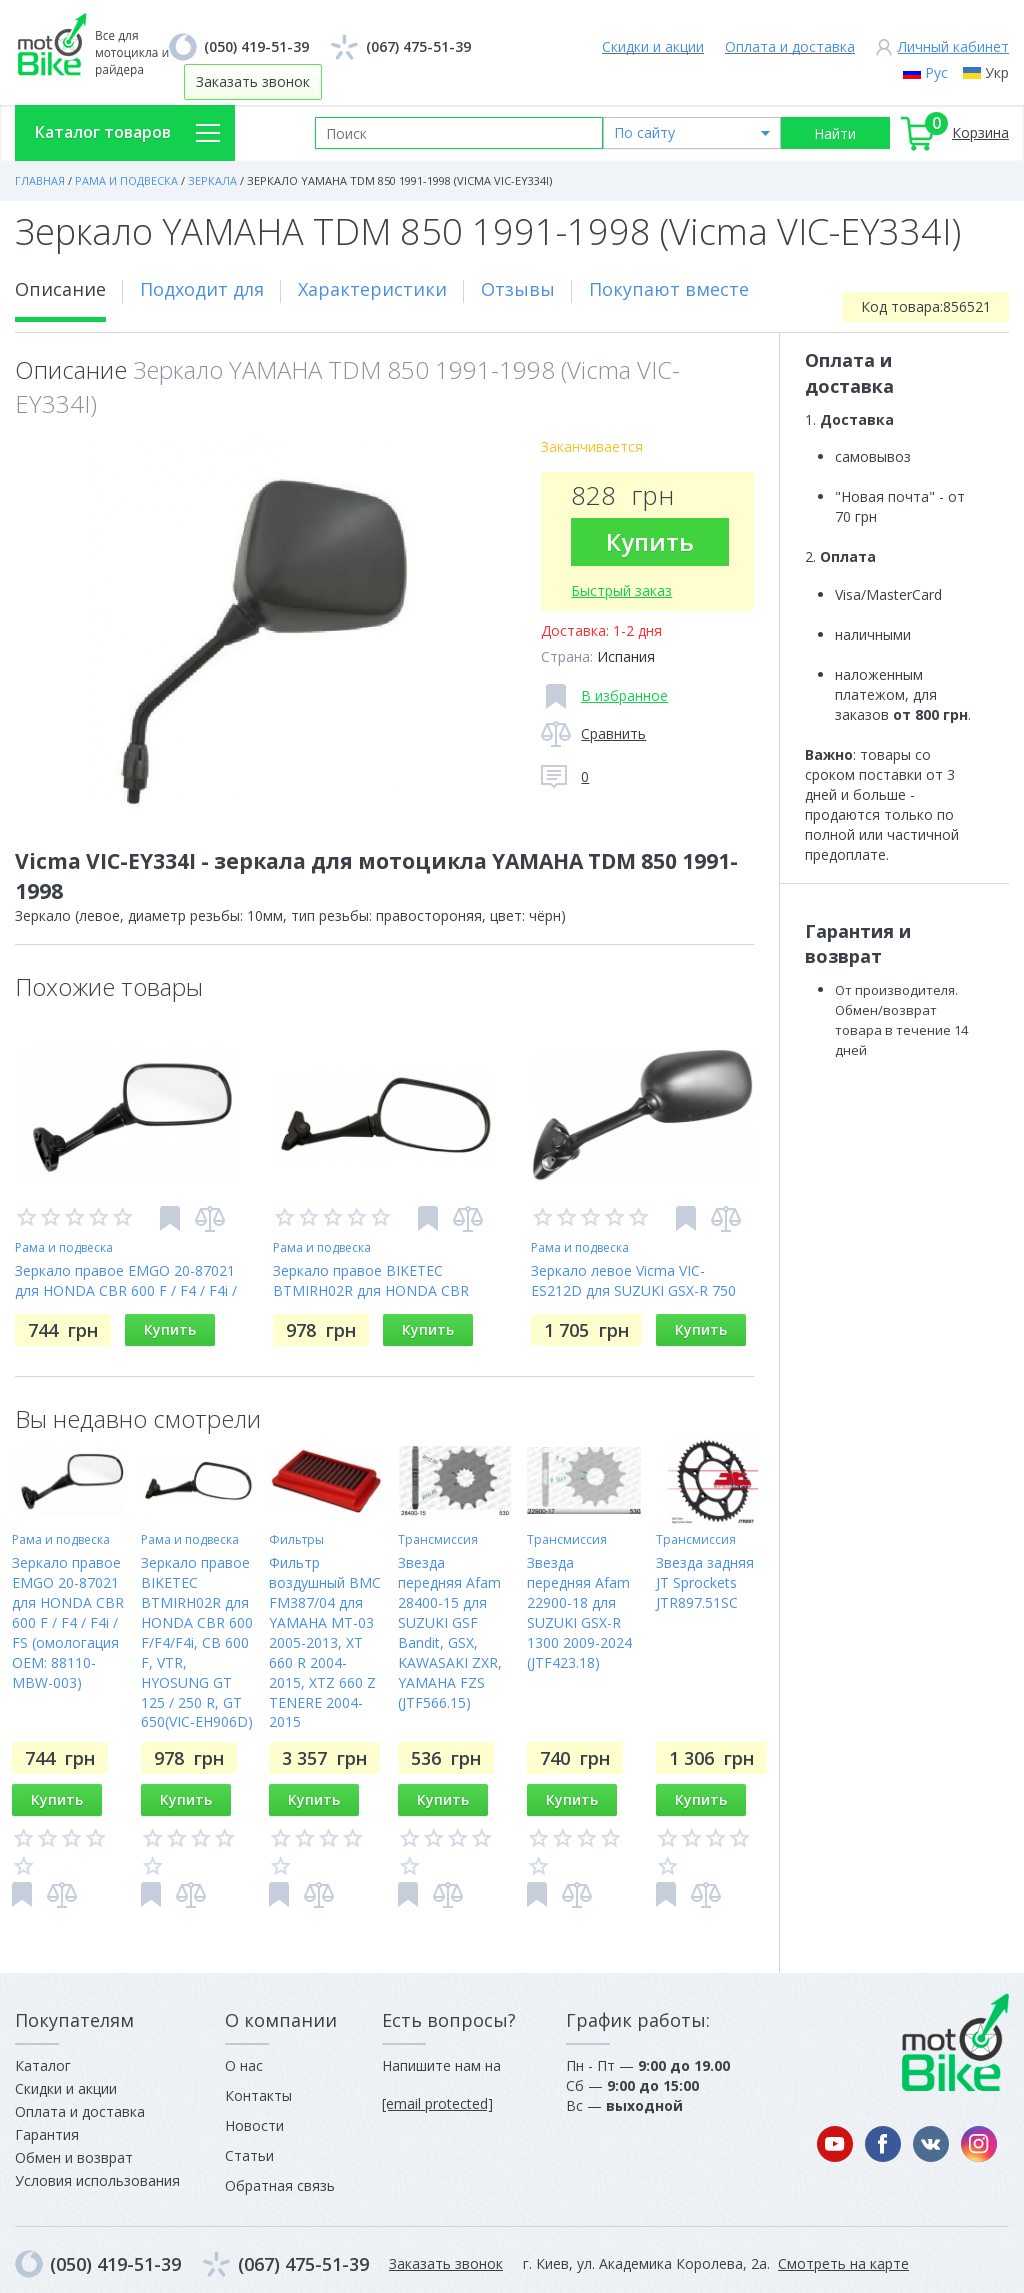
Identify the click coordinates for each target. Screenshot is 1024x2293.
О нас (244, 2065)
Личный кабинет (953, 46)
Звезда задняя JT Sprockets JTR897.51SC (705, 1582)
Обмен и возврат (74, 2157)
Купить (650, 541)
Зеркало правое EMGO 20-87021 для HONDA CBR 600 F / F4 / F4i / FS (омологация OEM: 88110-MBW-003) (68, 1622)
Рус (936, 72)
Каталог (43, 2065)
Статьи (249, 2155)
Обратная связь (280, 2185)
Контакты (258, 2095)
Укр (997, 72)
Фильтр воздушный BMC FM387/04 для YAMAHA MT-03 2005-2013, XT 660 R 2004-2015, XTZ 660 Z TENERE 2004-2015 (325, 1642)
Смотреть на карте (843, 2263)
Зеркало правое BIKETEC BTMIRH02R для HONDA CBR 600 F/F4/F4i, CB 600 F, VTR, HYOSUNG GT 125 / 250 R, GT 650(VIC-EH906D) (197, 1642)
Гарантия (47, 2134)
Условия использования (97, 2180)
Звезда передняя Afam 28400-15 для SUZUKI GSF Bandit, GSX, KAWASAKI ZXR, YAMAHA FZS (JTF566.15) (450, 1632)
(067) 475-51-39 (418, 46)
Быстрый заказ (621, 590)
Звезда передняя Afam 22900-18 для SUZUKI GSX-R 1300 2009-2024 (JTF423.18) (579, 1612)
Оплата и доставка (790, 46)
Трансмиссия (438, 1539)
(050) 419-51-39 (256, 46)
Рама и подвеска (64, 1247)
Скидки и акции (653, 46)
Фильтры (296, 1539)
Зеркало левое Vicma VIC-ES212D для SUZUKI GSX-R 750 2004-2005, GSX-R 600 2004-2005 (640, 1290)
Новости (254, 2125)
